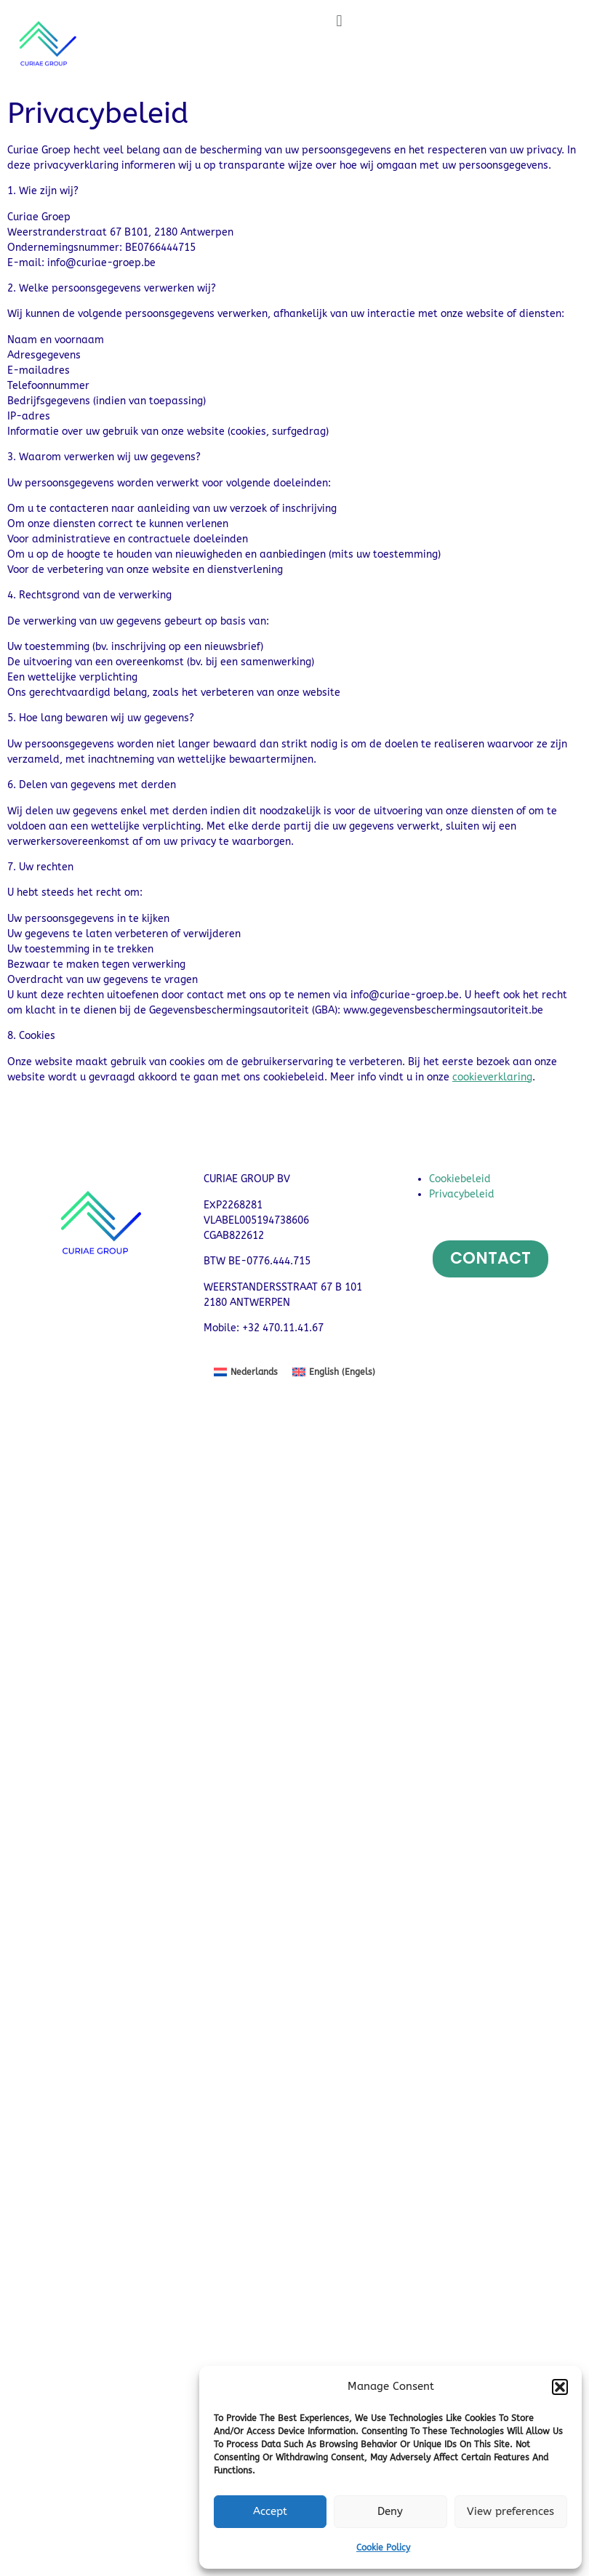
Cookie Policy (383, 2548)
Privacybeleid (461, 1194)
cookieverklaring (492, 1077)
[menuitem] (246, 1372)
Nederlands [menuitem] (254, 1372)
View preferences (510, 2511)
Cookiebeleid (460, 1179)
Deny (390, 2511)
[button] (560, 2387)
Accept (270, 2511)
